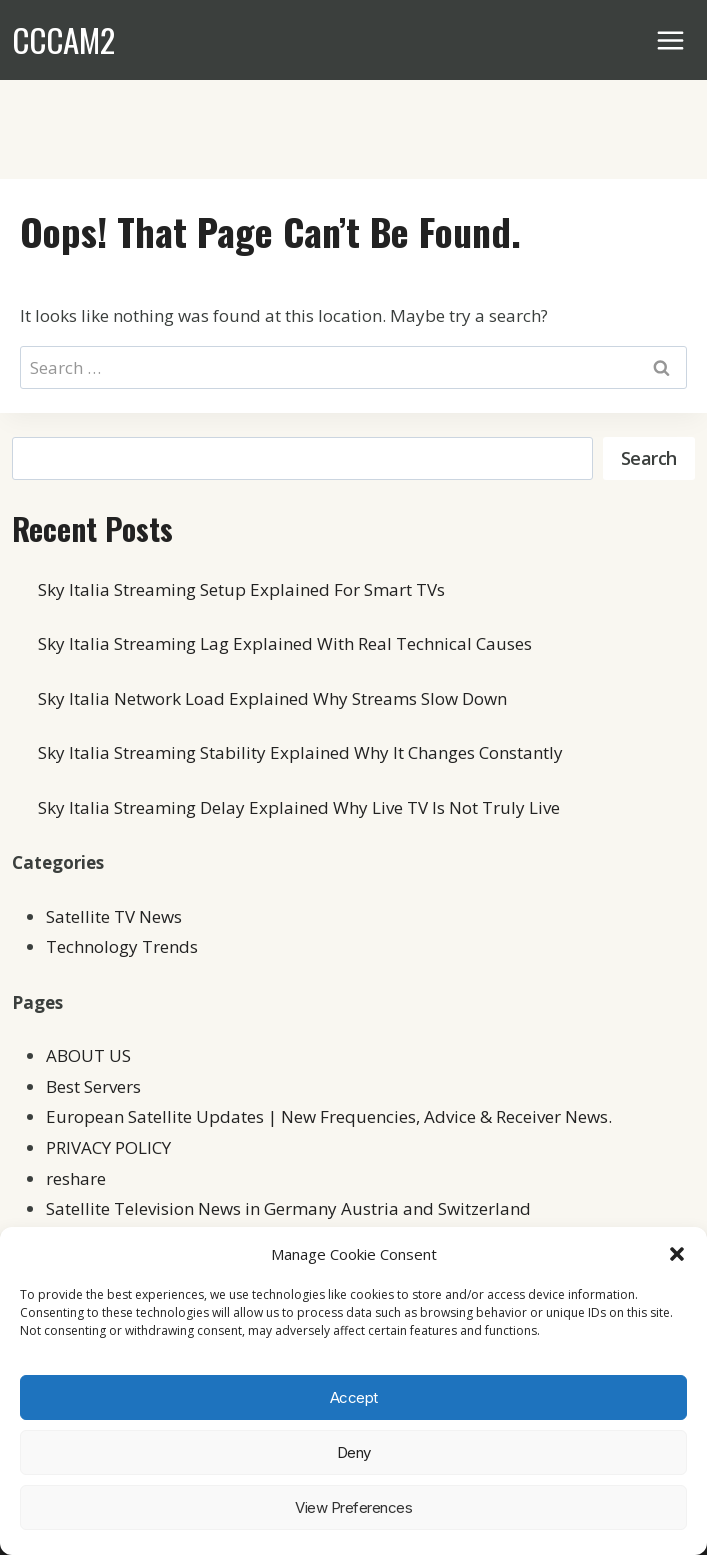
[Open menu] (671, 40)
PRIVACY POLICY (108, 1147)
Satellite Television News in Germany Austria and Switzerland (288, 1208)
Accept (354, 1397)
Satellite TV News (114, 916)
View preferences (353, 1507)
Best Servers (93, 1086)
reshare (76, 1178)
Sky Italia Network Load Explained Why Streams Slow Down (272, 698)
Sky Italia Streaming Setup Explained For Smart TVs (241, 589)
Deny (354, 1452)
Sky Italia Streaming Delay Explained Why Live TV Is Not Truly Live (299, 807)
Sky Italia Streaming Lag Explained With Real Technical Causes (285, 643)
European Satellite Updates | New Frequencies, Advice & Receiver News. (329, 1116)
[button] (677, 1254)
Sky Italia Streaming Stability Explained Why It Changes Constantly (300, 752)
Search (649, 458)
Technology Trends (122, 946)
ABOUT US (88, 1055)
